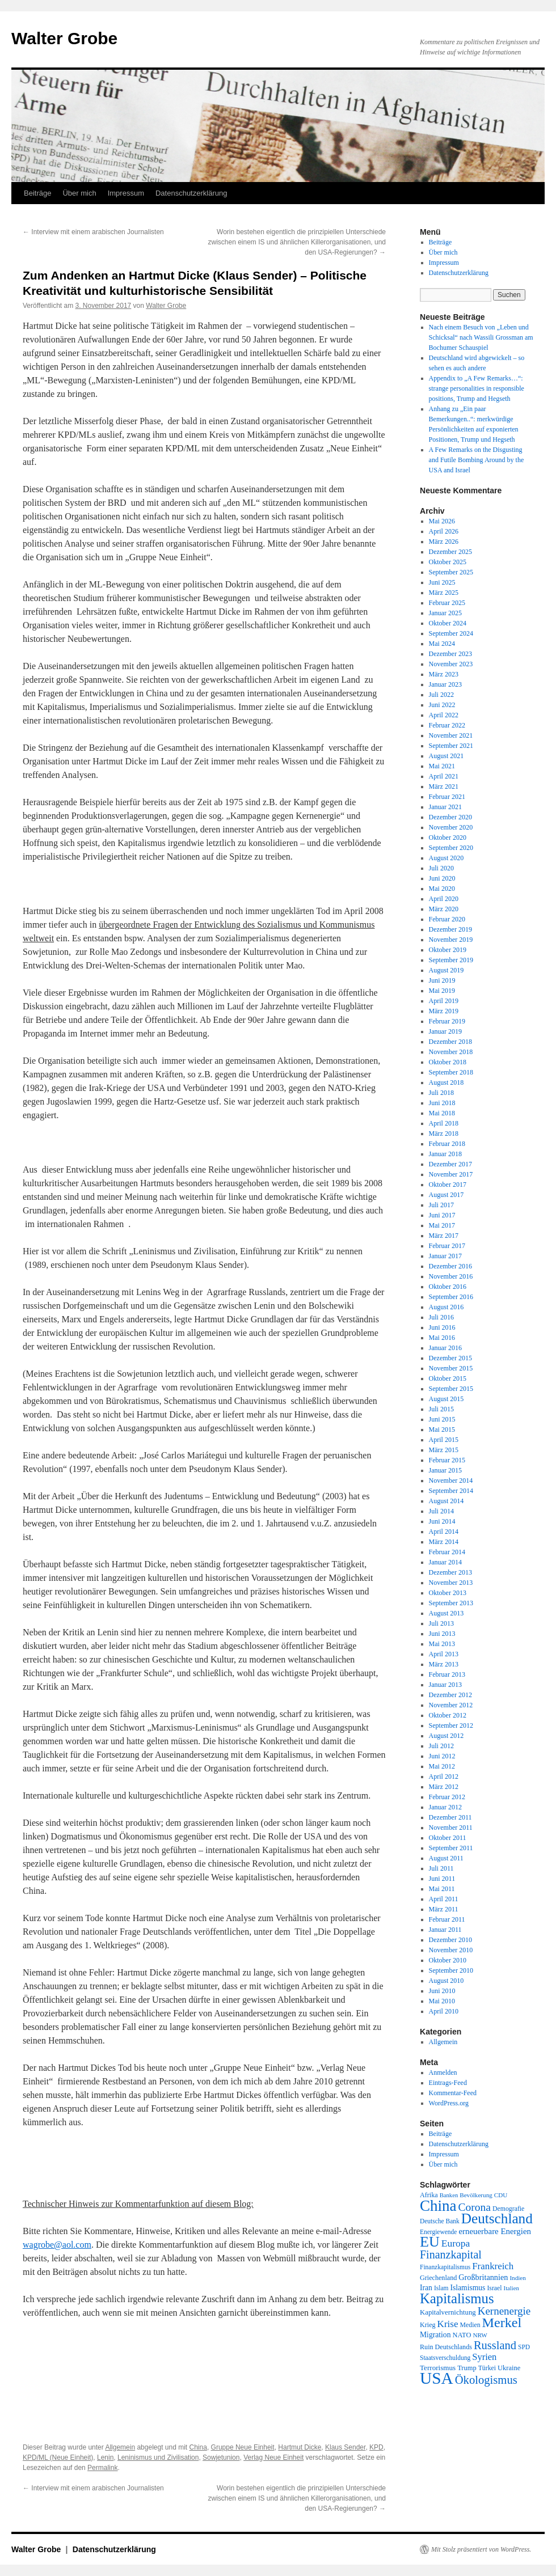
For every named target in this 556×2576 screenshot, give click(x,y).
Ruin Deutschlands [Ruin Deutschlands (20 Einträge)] (446, 2347)
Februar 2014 (447, 1552)
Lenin (105, 2457)
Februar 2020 (447, 919)
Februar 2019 (447, 1021)
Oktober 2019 (447, 950)
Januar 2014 (445, 1562)
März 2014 (443, 1542)
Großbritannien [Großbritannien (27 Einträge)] (483, 2277)
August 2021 (446, 756)
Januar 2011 (445, 1930)
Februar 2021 (447, 797)
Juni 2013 (442, 1634)
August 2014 (446, 1501)
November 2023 (451, 664)
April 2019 (443, 1001)
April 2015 (443, 1440)
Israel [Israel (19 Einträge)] (494, 2288)
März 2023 (443, 674)
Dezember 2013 (450, 1572)
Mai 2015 (442, 1429)
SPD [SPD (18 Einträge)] (524, 2347)
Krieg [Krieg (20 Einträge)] (428, 2325)
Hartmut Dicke (299, 2447)
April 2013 (443, 1654)
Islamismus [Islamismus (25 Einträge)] (467, 2287)
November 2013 (451, 1583)
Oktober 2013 (447, 1593)
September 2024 (451, 633)
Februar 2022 (447, 725)
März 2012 (443, 1787)
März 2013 (443, 1664)
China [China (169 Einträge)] (438, 2205)
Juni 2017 (442, 1215)
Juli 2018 (441, 1093)
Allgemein (120, 2447)
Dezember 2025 (450, 552)
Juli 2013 (441, 1623)
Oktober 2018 (447, 1062)
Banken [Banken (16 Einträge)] (449, 2195)
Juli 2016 (441, 1317)
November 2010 (451, 1950)
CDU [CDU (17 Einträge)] (501, 2195)
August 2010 (446, 1981)
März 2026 (443, 541)
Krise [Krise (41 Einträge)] (447, 2324)
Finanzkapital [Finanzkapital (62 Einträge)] (451, 2254)
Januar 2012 (445, 1807)
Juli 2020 (441, 868)
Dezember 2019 (450, 929)
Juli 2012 (441, 1746)
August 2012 (446, 1736)
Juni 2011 (442, 1879)
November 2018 (451, 1052)
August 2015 (446, 1399)
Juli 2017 (441, 1205)
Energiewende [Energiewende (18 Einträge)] (438, 2231)
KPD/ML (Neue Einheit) (58, 2457)
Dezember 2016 (450, 1266)
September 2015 (451, 1389)
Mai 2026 (442, 521)
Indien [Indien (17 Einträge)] (517, 2277)
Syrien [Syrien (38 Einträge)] (484, 2356)
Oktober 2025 (447, 562)
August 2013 (446, 1613)
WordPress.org (449, 2103)
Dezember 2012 (450, 1695)
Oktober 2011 (447, 1838)
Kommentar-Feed (453, 2093)
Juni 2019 (442, 980)
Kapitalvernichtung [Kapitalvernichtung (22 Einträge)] (448, 2312)
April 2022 (443, 715)
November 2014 (451, 1480)
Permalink (102, 2468)
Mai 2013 (442, 1644)
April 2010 (443, 2011)
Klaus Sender (345, 2447)
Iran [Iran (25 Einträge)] (426, 2287)
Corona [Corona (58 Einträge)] (474, 2207)
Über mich (79, 193)
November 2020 (451, 827)
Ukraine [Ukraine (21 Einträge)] (509, 2368)
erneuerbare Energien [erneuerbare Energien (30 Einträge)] (494, 2231)
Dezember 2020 (450, 817)
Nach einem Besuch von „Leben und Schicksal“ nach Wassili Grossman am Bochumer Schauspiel (481, 337)
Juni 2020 (442, 878)
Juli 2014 (441, 1511)
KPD (376, 2447)
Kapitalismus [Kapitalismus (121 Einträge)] (457, 2298)
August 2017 (446, 1195)
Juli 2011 (441, 1868)
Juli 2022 (441, 695)
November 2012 (451, 1705)
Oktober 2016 (447, 1287)
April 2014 (443, 1532)
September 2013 (451, 1603)
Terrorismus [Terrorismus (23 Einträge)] (438, 2367)
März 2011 (443, 1909)
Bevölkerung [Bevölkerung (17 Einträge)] (476, 2195)
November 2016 (451, 1276)
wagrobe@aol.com (57, 2244)
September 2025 (451, 572)
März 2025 (443, 593)
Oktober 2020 (447, 837)
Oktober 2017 (447, 1184)
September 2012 (451, 1725)
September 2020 (451, 848)
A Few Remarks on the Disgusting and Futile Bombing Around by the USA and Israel (476, 460)
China (198, 2447)
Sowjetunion (221, 2457)
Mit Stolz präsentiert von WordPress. (481, 2549)
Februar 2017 (447, 1246)
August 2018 (446, 1082)
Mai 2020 (442, 888)
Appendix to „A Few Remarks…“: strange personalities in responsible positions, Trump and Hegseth (476, 388)
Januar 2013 (445, 1685)
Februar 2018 (447, 1144)
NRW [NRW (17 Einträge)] (480, 2335)
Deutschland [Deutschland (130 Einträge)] (497, 2218)
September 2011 (451, 1848)
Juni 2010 (442, 1991)
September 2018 (451, 1072)
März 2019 (443, 1011)
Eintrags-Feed (448, 2083)
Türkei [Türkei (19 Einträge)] (487, 2368)
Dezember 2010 (450, 1940)
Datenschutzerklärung (191, 193)
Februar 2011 (447, 1919)
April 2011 (443, 1899)
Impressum (126, 193)
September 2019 (451, 960)
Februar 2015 (447, 1460)
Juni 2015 (442, 1419)
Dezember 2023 (450, 654)
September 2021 (451, 746)
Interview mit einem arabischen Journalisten (93, 232)
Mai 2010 (442, 2001)
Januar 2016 (445, 1348)
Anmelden (443, 2072)
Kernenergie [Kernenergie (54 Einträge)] (504, 2311)
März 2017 (443, 1236)
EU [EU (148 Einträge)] (430, 2242)
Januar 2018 (445, 1154)
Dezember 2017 (450, 1164)
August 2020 (446, 858)
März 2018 (443, 1133)
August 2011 (446, 1858)
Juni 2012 (442, 1756)
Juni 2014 (442, 1521)
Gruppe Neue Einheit (243, 2447)
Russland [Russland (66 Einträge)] (495, 2345)
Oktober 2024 (447, 623)
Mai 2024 (442, 644)
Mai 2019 (442, 991)
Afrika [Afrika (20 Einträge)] (429, 2195)
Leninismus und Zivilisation (158, 2457)
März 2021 (443, 786)
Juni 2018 (442, 1103)
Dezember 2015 (450, 1358)
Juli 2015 (441, 1409)
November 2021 (451, 735)
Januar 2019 (445, 1031)
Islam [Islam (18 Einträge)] (441, 2288)
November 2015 (451, 1368)
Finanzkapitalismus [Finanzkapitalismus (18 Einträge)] (445, 2267)
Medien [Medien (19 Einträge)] (470, 2325)
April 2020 (443, 899)
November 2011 (451, 1827)
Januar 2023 (445, 684)
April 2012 (443, 1776)
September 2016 (451, 1297)
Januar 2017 (445, 1256)
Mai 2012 (442, 1766)
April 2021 (443, 776)
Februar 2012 (447, 1797)
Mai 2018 (442, 1113)
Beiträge (37, 193)
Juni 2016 (442, 1327)
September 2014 (451, 1491)
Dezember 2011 (450, 1817)
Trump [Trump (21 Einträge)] (466, 2368)
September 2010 (451, 1970)
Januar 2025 (445, 613)
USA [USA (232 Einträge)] (436, 2378)
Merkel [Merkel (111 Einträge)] (502, 2322)
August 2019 (446, 970)
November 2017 (451, 1174)
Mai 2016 (442, 1338)
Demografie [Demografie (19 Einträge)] (508, 2209)
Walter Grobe (64, 38)
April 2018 (443, 1123)
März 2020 (443, 909)
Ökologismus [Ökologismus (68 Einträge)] (486, 2380)
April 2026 (443, 531)
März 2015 (443, 1450)
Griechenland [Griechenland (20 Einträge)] (438, 2278)
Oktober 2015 (447, 1378)
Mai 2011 (442, 1889)
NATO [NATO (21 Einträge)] (461, 2335)
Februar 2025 (447, 603)
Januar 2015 (445, 1470)
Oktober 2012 (447, 1715)
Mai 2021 (442, 766)
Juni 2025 (442, 582)
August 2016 (446, 1307)
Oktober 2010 (447, 1960)
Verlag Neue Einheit (273, 2457)
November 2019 (451, 940)
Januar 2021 (445, 807)
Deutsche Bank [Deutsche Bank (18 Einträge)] (440, 2221)
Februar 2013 (447, 1674)
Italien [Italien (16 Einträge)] (511, 2288)
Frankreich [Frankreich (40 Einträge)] (492, 2266)
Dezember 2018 (450, 1042)
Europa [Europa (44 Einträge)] (455, 2243)
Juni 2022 (442, 705)
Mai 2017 (442, 1225)
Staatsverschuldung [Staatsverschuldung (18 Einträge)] (445, 2357)
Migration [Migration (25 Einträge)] (435, 2334)
